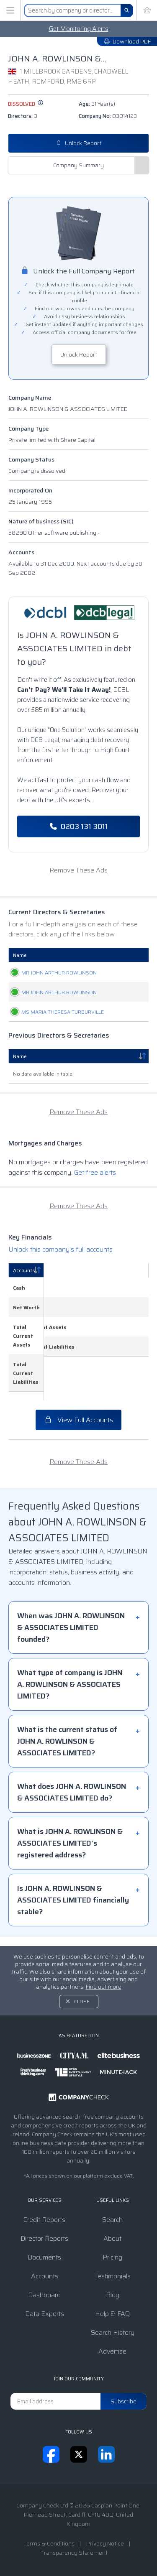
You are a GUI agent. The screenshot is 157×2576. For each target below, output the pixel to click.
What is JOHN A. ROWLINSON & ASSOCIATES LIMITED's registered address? (70, 1852)
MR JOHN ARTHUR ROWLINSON (36, 981)
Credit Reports (44, 2219)
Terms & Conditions (49, 2543)
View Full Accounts (78, 1429)
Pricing (112, 2257)
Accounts (21, 552)
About (112, 2238)
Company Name (29, 397)
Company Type (28, 428)
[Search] (127, 10)
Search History (112, 2332)
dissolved (26, 103)
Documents (44, 2257)
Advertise (112, 2351)
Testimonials (112, 2276)
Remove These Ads (78, 870)
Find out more (103, 1986)
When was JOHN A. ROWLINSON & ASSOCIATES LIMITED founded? (71, 1636)
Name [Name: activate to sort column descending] (20, 1109)
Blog (112, 2295)
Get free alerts (95, 1225)
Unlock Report (78, 143)
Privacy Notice (105, 2543)
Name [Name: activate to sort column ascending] (20, 955)
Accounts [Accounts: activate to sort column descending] (24, 1323)
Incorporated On (30, 490)
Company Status (31, 459)
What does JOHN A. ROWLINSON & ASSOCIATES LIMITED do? (71, 1801)
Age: (97, 103)
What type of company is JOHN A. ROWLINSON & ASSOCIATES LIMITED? (69, 1693)
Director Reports (44, 2238)
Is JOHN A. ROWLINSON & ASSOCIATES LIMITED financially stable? (73, 1909)
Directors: (22, 116)
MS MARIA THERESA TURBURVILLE (37, 1056)
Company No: (108, 116)
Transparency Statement (74, 2552)
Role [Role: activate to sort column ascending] (73, 955)
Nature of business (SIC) (41, 521)
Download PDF (127, 41)
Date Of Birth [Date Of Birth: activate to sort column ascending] (118, 955)
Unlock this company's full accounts (60, 1302)
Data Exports (44, 2313)
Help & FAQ (112, 2313)
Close (82, 2001)
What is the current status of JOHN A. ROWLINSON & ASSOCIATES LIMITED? (67, 1750)
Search (112, 2219)
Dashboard (44, 2295)
